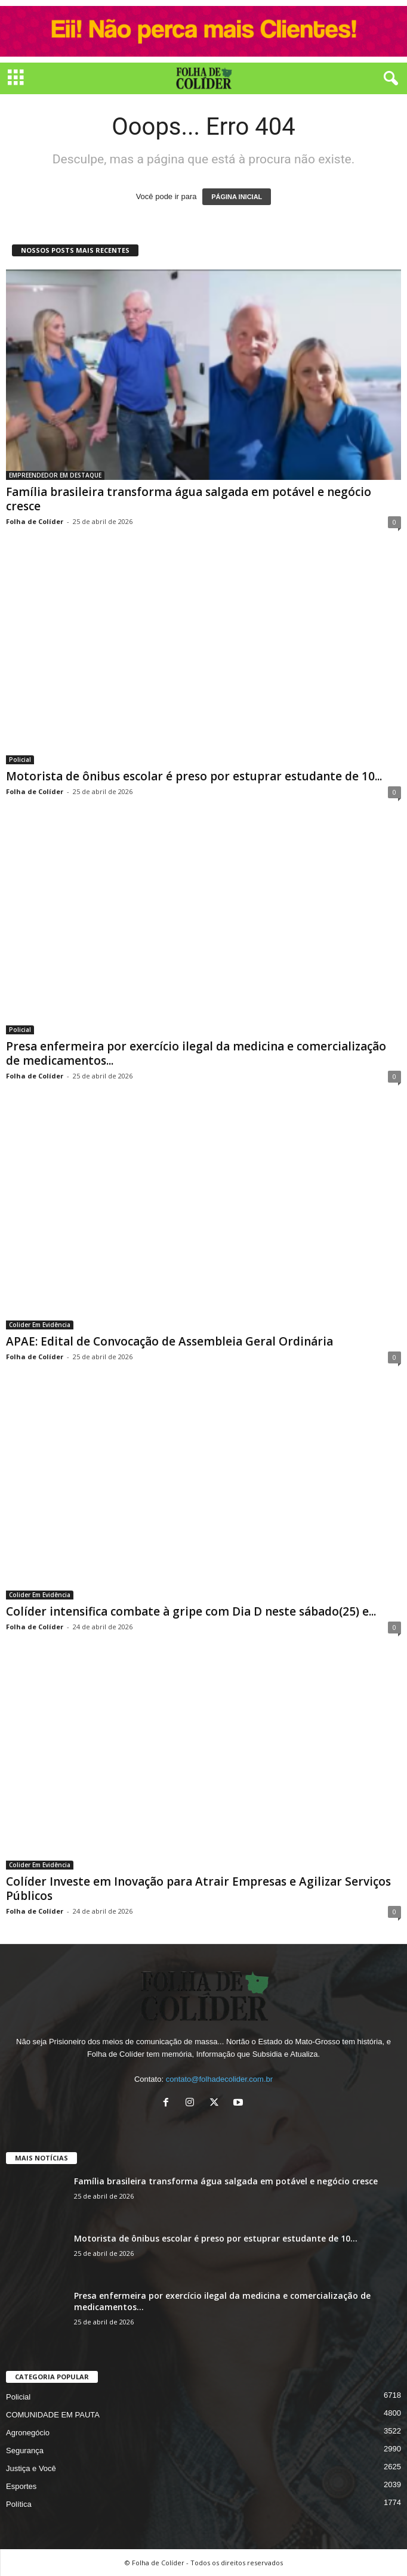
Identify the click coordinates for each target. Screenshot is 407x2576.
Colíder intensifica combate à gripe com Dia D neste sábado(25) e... (191, 1611)
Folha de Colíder (34, 521)
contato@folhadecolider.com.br (219, 2079)
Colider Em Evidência (39, 1324)
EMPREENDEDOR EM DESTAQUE (55, 475)
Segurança (25, 2450)
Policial (20, 759)
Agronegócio (28, 2432)
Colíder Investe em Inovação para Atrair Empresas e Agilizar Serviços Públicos (198, 1889)
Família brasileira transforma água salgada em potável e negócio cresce (188, 499)
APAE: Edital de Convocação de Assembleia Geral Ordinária (169, 1341)
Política (19, 2504)
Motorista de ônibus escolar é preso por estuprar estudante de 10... (194, 776)
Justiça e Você (31, 2468)
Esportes (21, 2486)
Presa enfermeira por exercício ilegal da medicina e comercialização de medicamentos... (196, 1053)
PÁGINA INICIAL (236, 196)
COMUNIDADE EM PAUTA (53, 2414)
